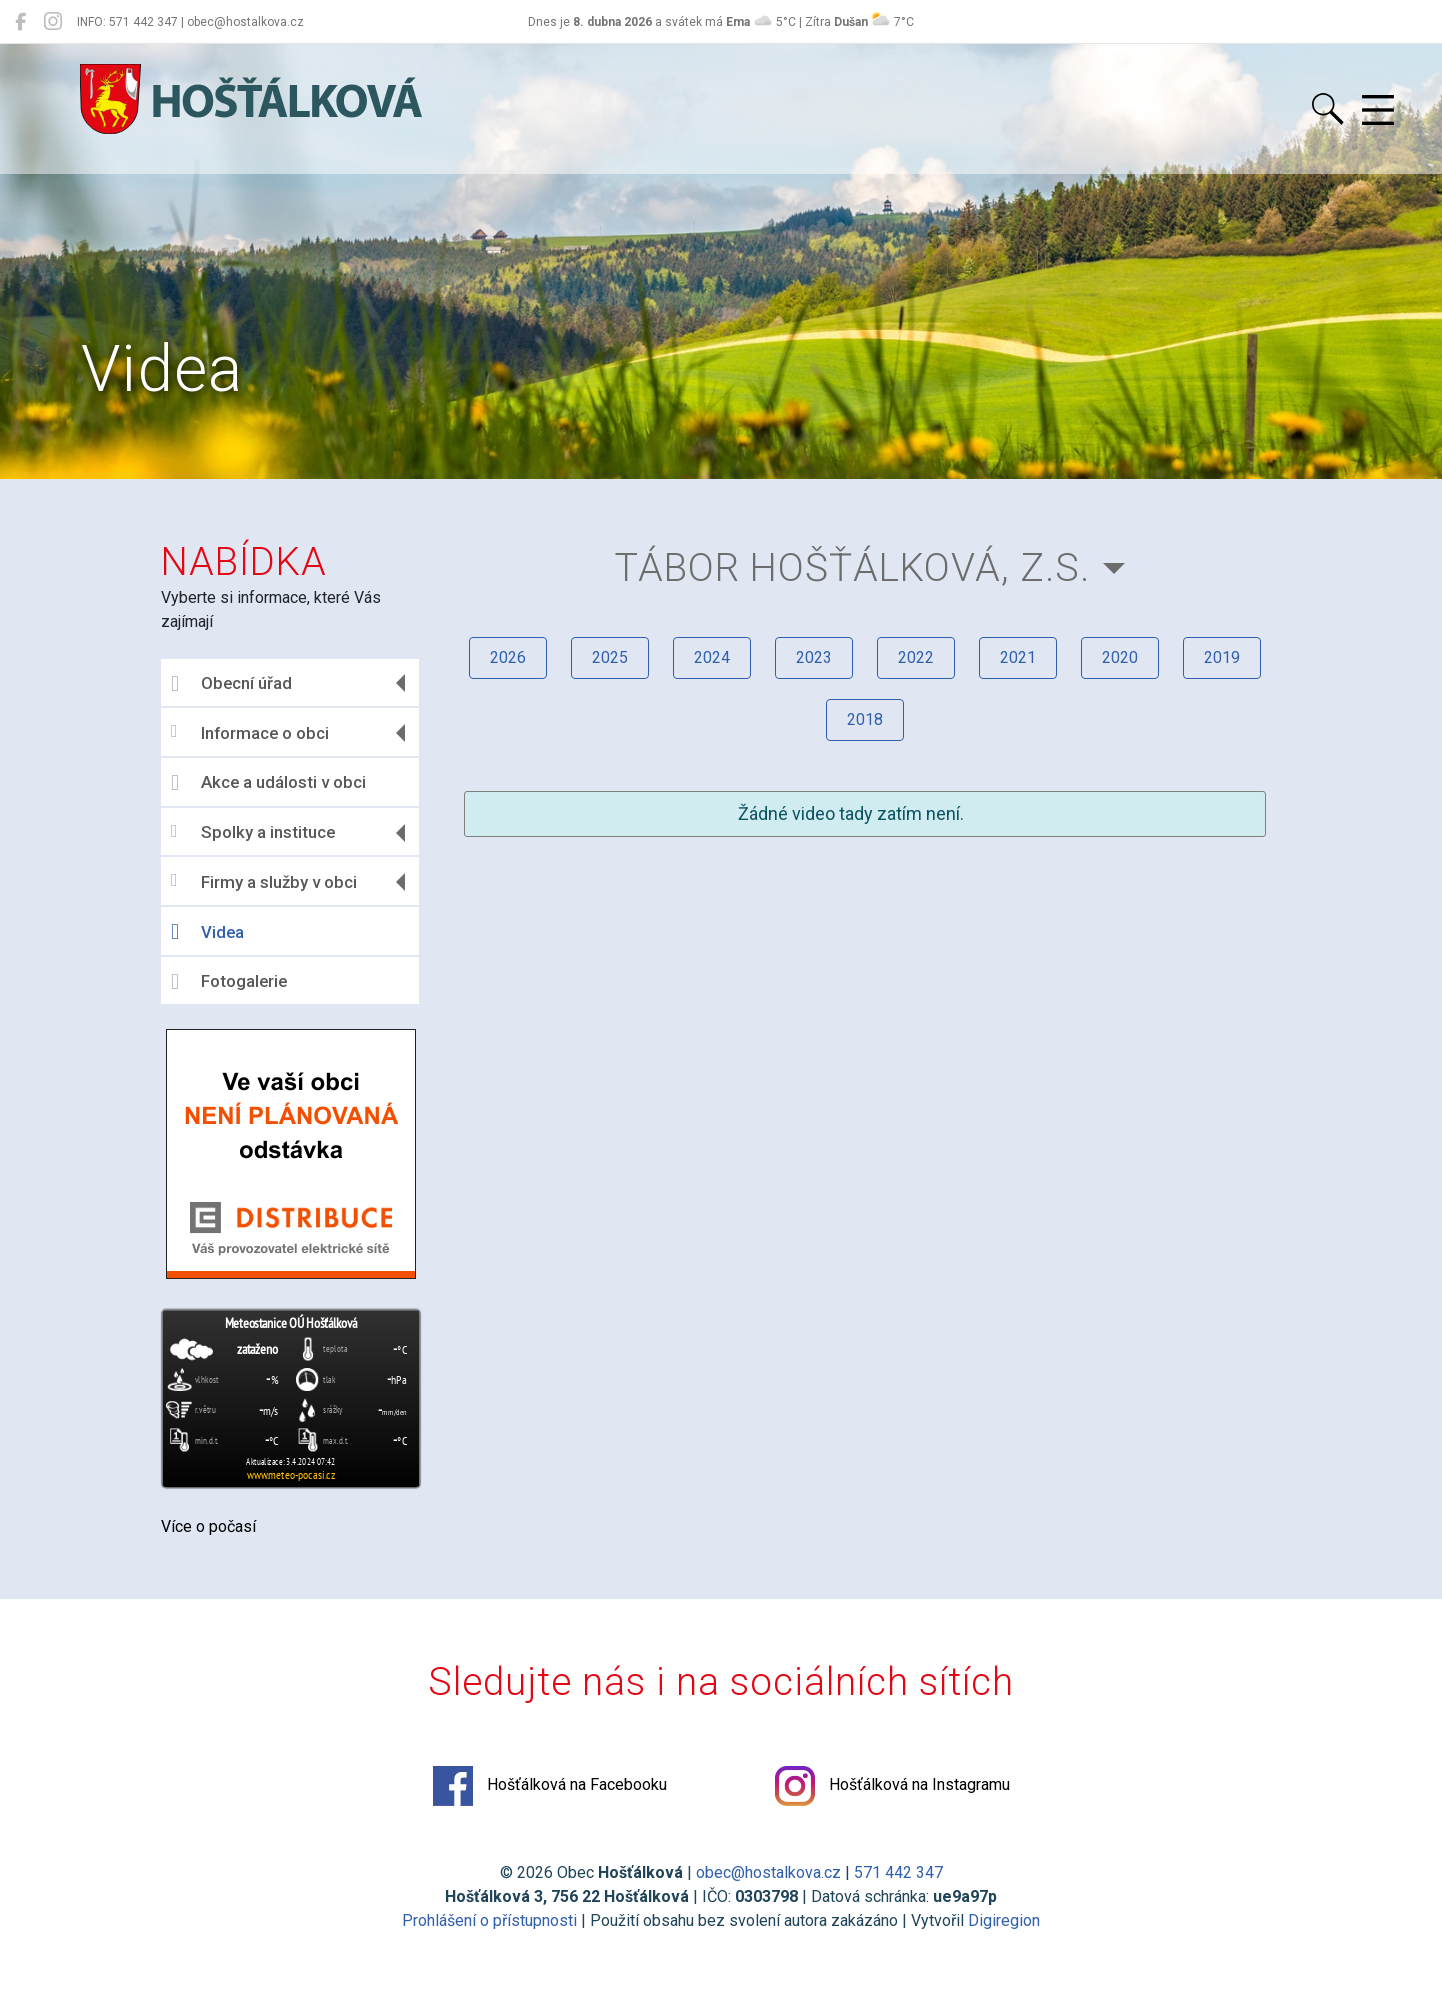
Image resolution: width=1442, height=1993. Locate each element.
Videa (207, 932)
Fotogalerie (229, 982)
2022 (916, 657)
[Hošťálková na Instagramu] (53, 22)
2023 (814, 657)
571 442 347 (898, 1872)
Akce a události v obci (268, 783)
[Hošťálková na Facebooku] (20, 22)
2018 (865, 719)
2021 (1018, 657)
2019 (1222, 657)
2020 (1120, 657)
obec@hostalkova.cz (768, 1872)
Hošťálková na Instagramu (892, 1786)
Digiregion (1004, 1920)
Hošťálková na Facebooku (550, 1786)
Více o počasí (208, 1526)
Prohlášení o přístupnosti (489, 1920)
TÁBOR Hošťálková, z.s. (852, 567)
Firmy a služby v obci (264, 881)
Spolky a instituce (253, 832)
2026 (508, 657)
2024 (712, 657)
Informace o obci (250, 732)
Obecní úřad (231, 684)
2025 (610, 657)
